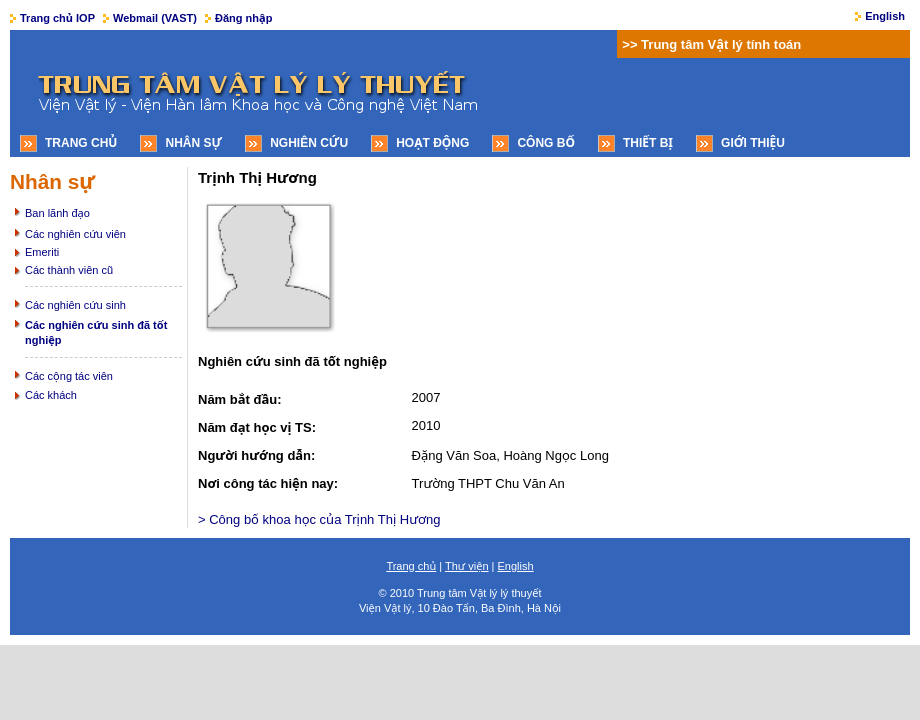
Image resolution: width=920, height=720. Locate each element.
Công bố (546, 143)
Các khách (51, 395)
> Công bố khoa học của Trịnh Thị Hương (319, 519)
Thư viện (467, 566)
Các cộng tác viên (69, 376)
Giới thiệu (753, 143)
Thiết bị (648, 143)
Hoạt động (432, 143)
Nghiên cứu (309, 143)
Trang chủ (81, 143)
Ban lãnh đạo (57, 213)
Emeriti (42, 252)
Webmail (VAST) (155, 18)
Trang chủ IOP (57, 18)
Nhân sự (193, 143)
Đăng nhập (243, 18)
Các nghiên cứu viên (75, 234)
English (885, 16)
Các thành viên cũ (69, 270)
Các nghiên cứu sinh (75, 305)
